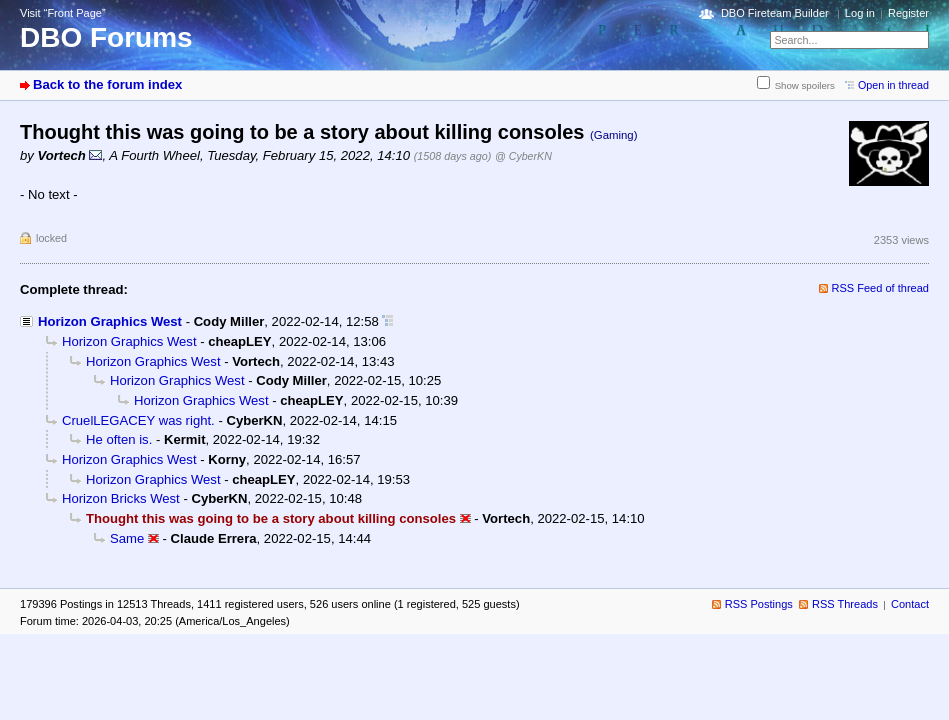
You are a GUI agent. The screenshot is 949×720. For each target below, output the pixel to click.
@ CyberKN (523, 156)
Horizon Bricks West (121, 498)
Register (908, 13)
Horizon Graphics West (110, 321)
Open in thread (893, 85)
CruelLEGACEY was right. (138, 420)
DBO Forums (106, 37)
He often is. (119, 439)
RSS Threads (845, 604)
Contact (910, 604)
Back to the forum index (107, 84)
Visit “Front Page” (63, 13)
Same (127, 538)
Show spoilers (805, 85)
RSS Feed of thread (881, 288)
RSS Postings (759, 604)
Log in (860, 13)
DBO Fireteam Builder (775, 13)
